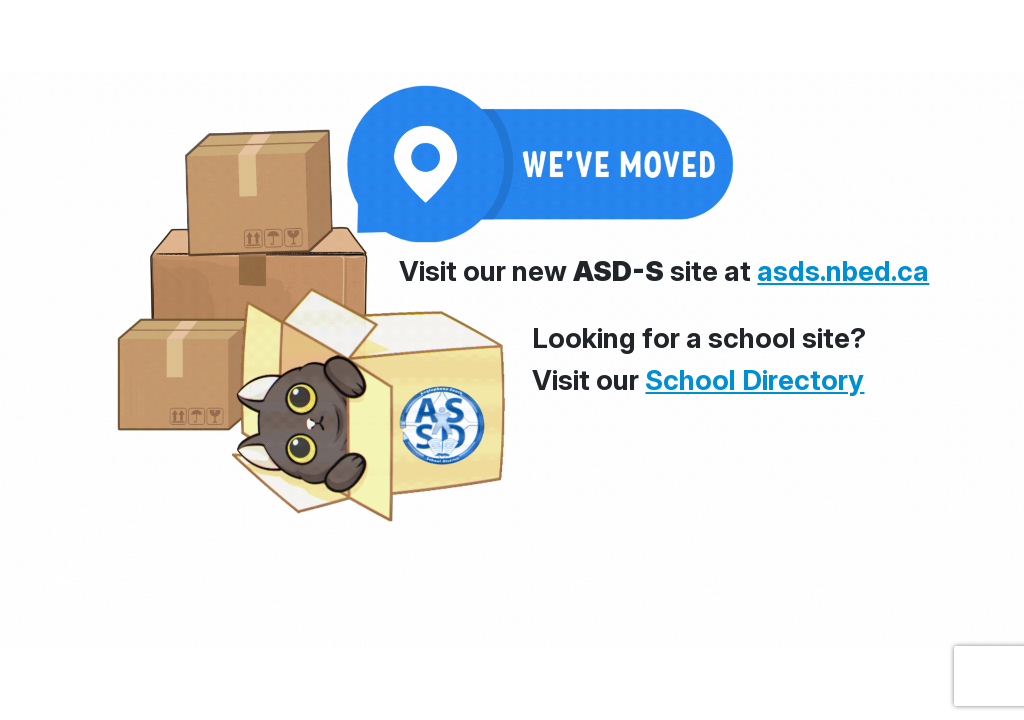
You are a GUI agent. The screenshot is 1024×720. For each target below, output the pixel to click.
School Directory (754, 380)
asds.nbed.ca (843, 271)
